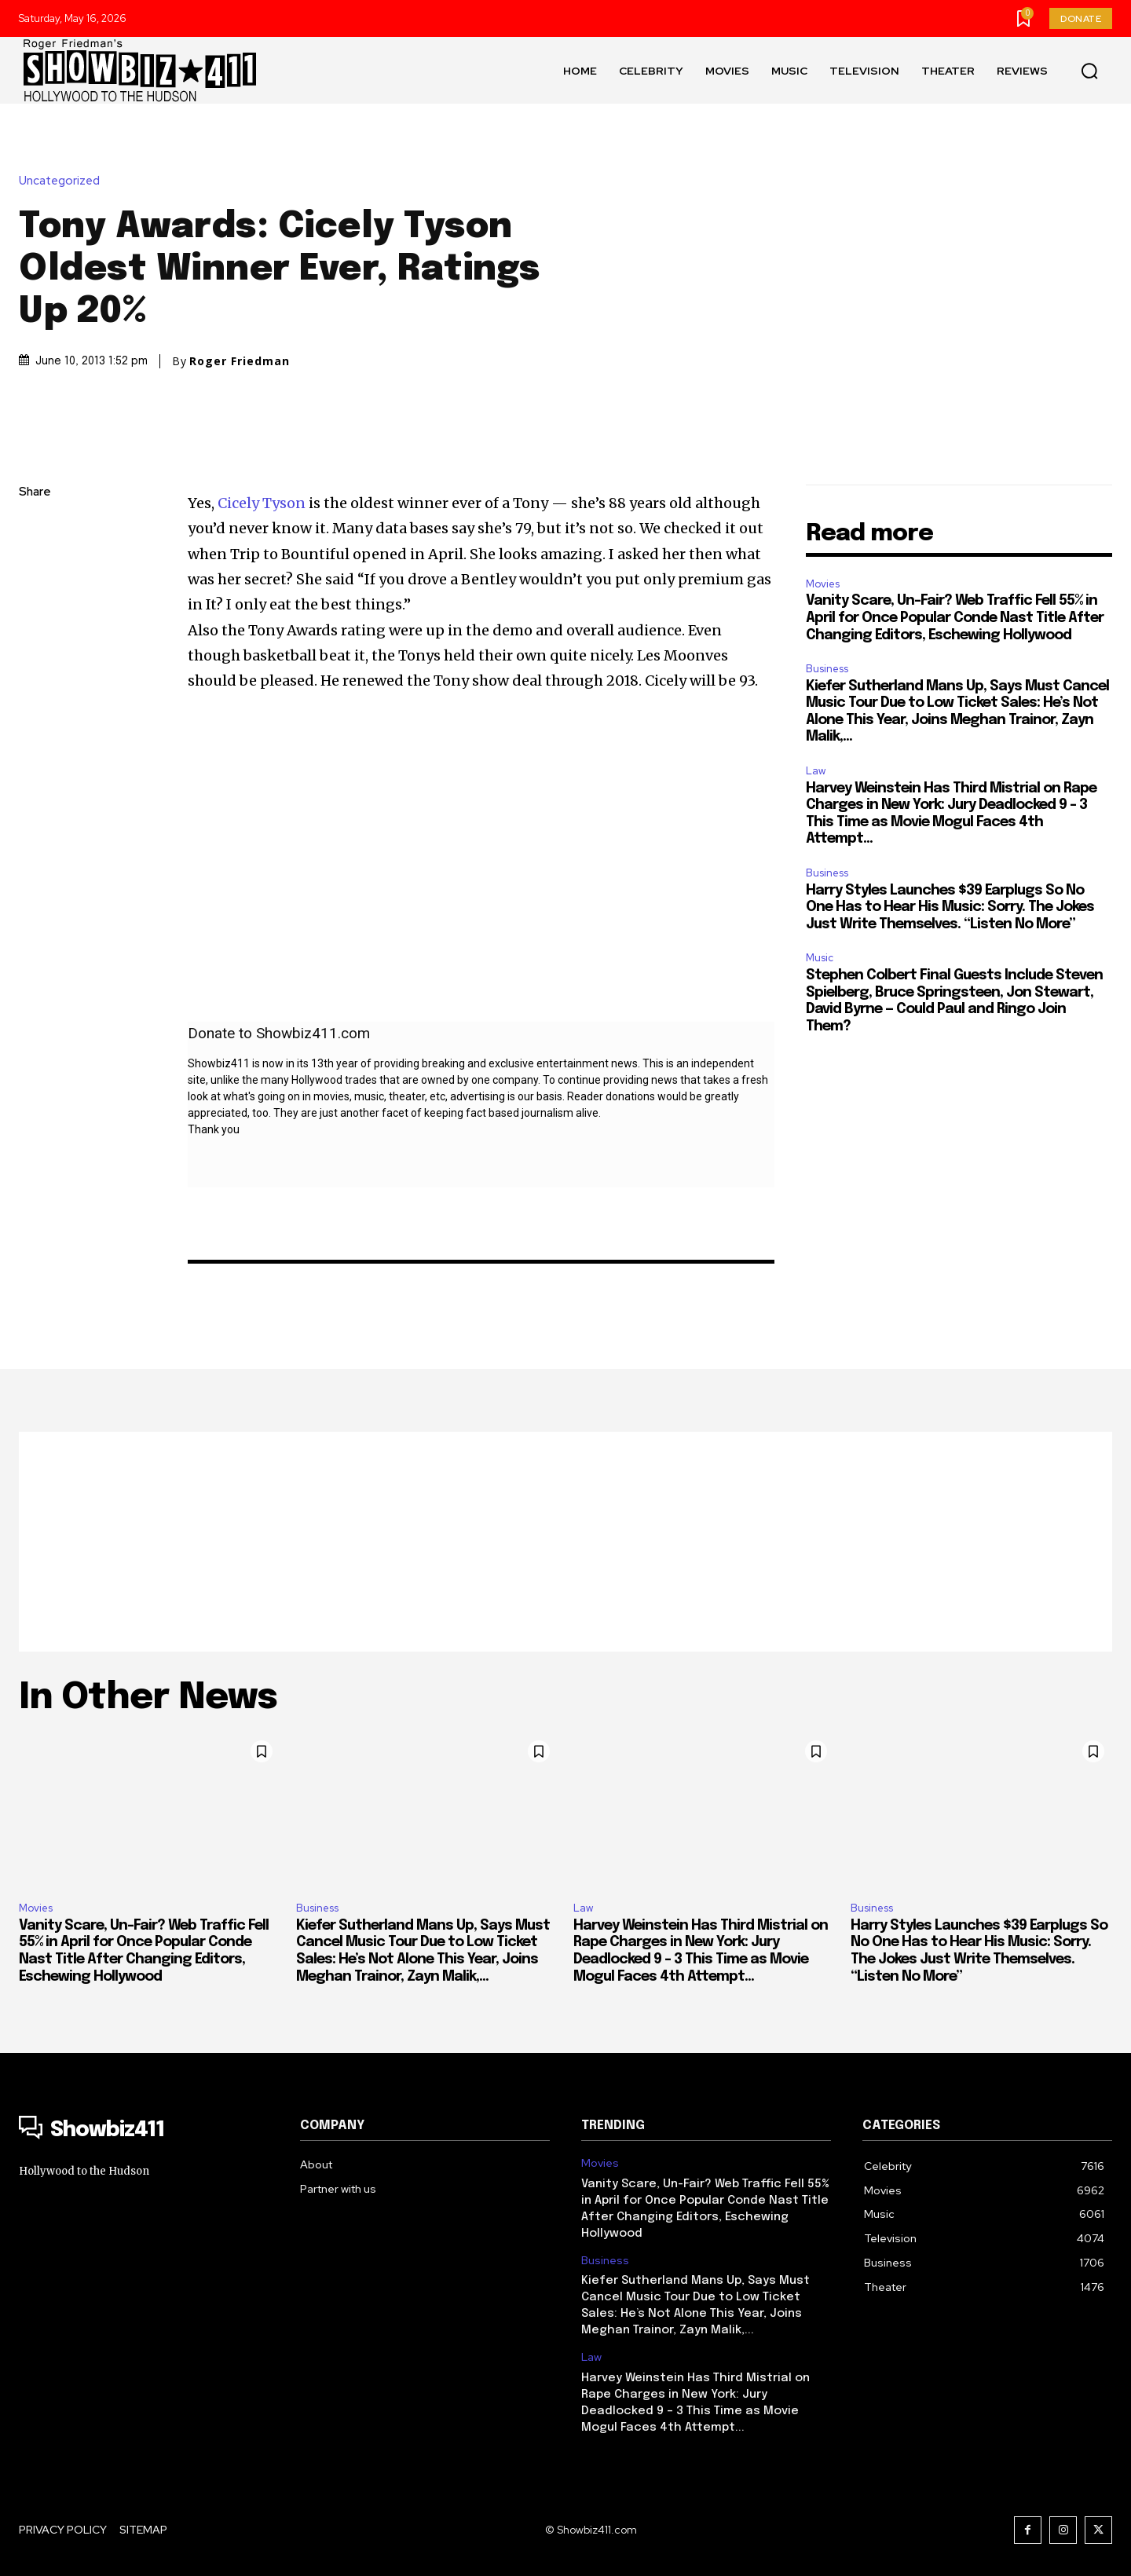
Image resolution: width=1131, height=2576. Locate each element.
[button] (1089, 70)
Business (827, 668)
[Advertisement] (565, 1542)
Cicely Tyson (263, 503)
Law (815, 771)
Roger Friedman (239, 361)
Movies (823, 584)
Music (819, 957)
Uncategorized (63, 181)
